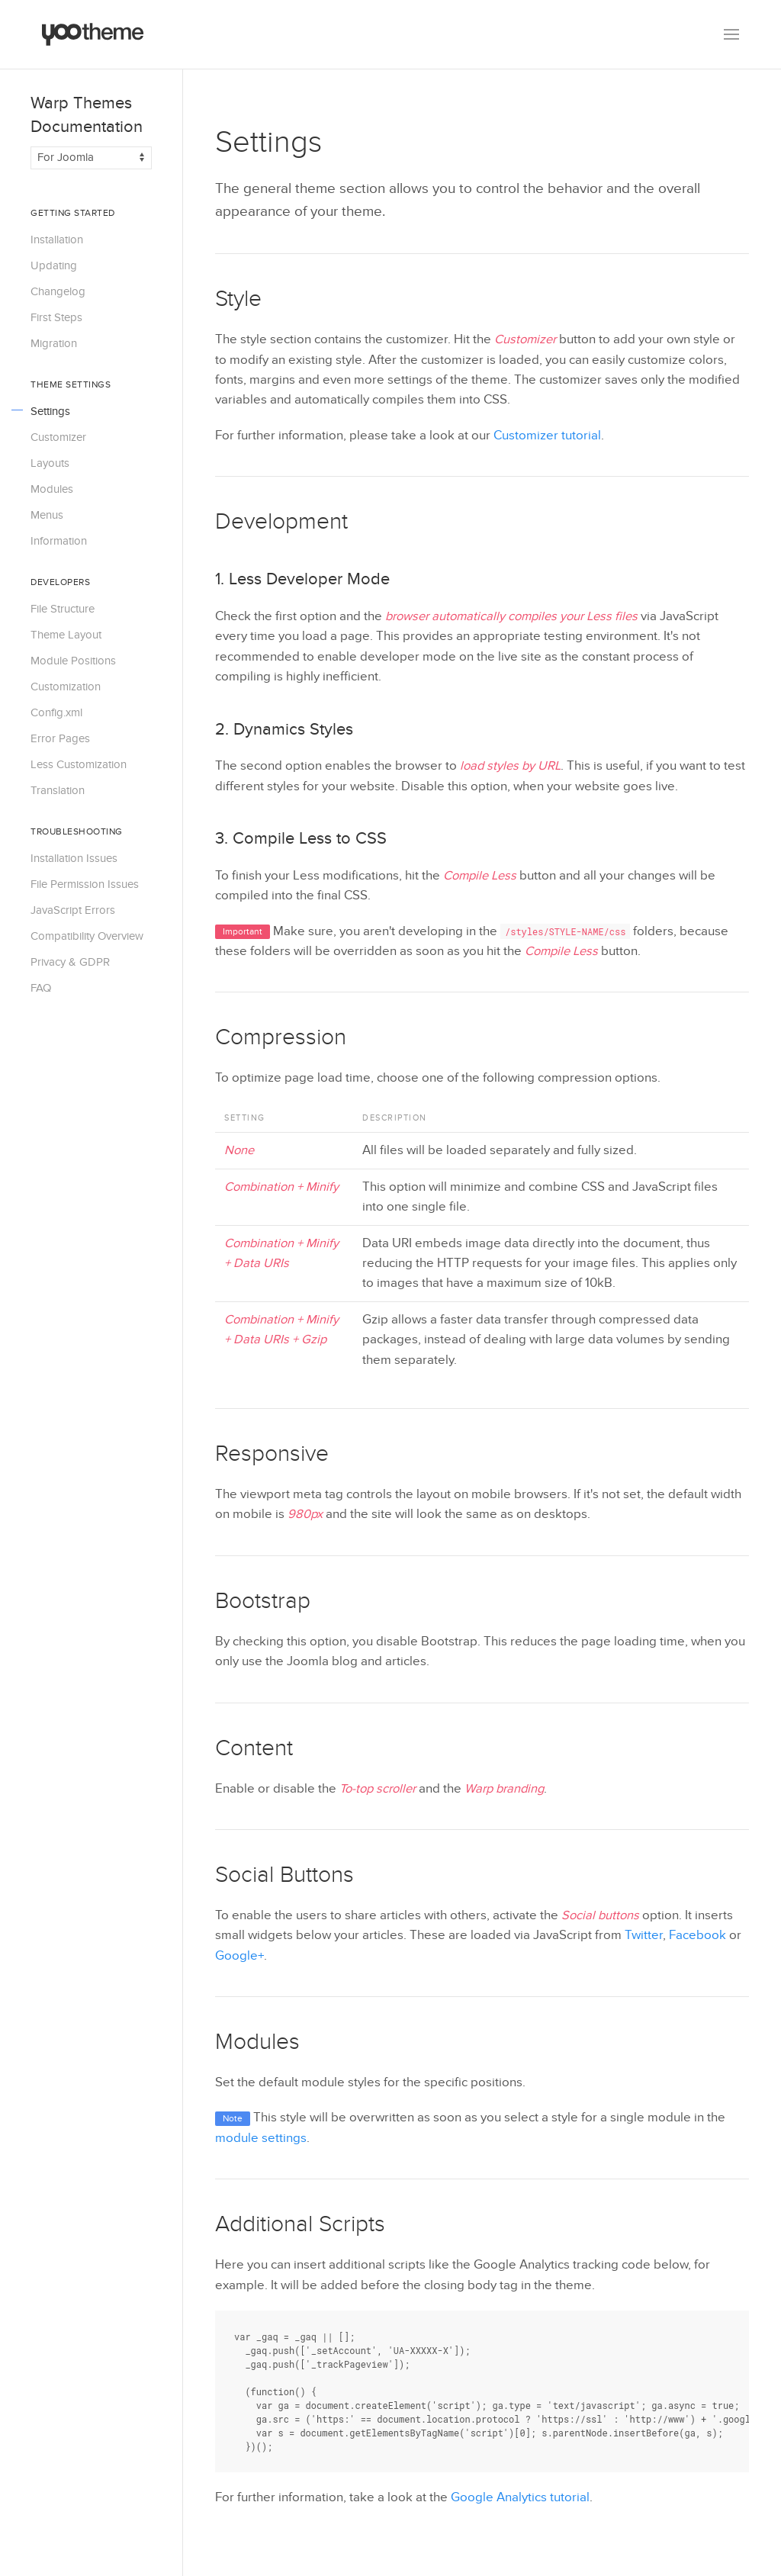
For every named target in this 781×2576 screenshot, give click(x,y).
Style (238, 299)
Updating (54, 265)
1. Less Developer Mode (302, 579)
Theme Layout (66, 635)
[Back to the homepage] (93, 34)
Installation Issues (74, 858)
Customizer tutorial (547, 435)
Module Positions (73, 660)
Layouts (50, 463)
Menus (47, 515)
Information (59, 541)
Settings (50, 411)
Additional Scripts (300, 2224)
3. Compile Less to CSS (301, 838)
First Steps (56, 317)
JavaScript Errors (73, 910)
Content (254, 1748)
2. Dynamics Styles (284, 729)
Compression (280, 1037)
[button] (731, 34)
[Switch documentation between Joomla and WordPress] (91, 157)
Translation (58, 790)
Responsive (272, 1454)
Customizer (58, 437)
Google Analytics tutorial (520, 2497)
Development (281, 521)
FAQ (41, 988)
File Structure (63, 609)
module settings (261, 2138)
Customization (66, 686)
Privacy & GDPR (70, 962)
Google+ (239, 1955)
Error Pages (60, 738)
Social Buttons (284, 1875)
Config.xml (56, 712)
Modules (52, 489)
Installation (57, 239)
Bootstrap (262, 1601)
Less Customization (79, 764)
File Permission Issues (85, 884)
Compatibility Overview (87, 936)
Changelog (58, 291)
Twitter (644, 1935)
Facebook (697, 1935)
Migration (54, 343)
